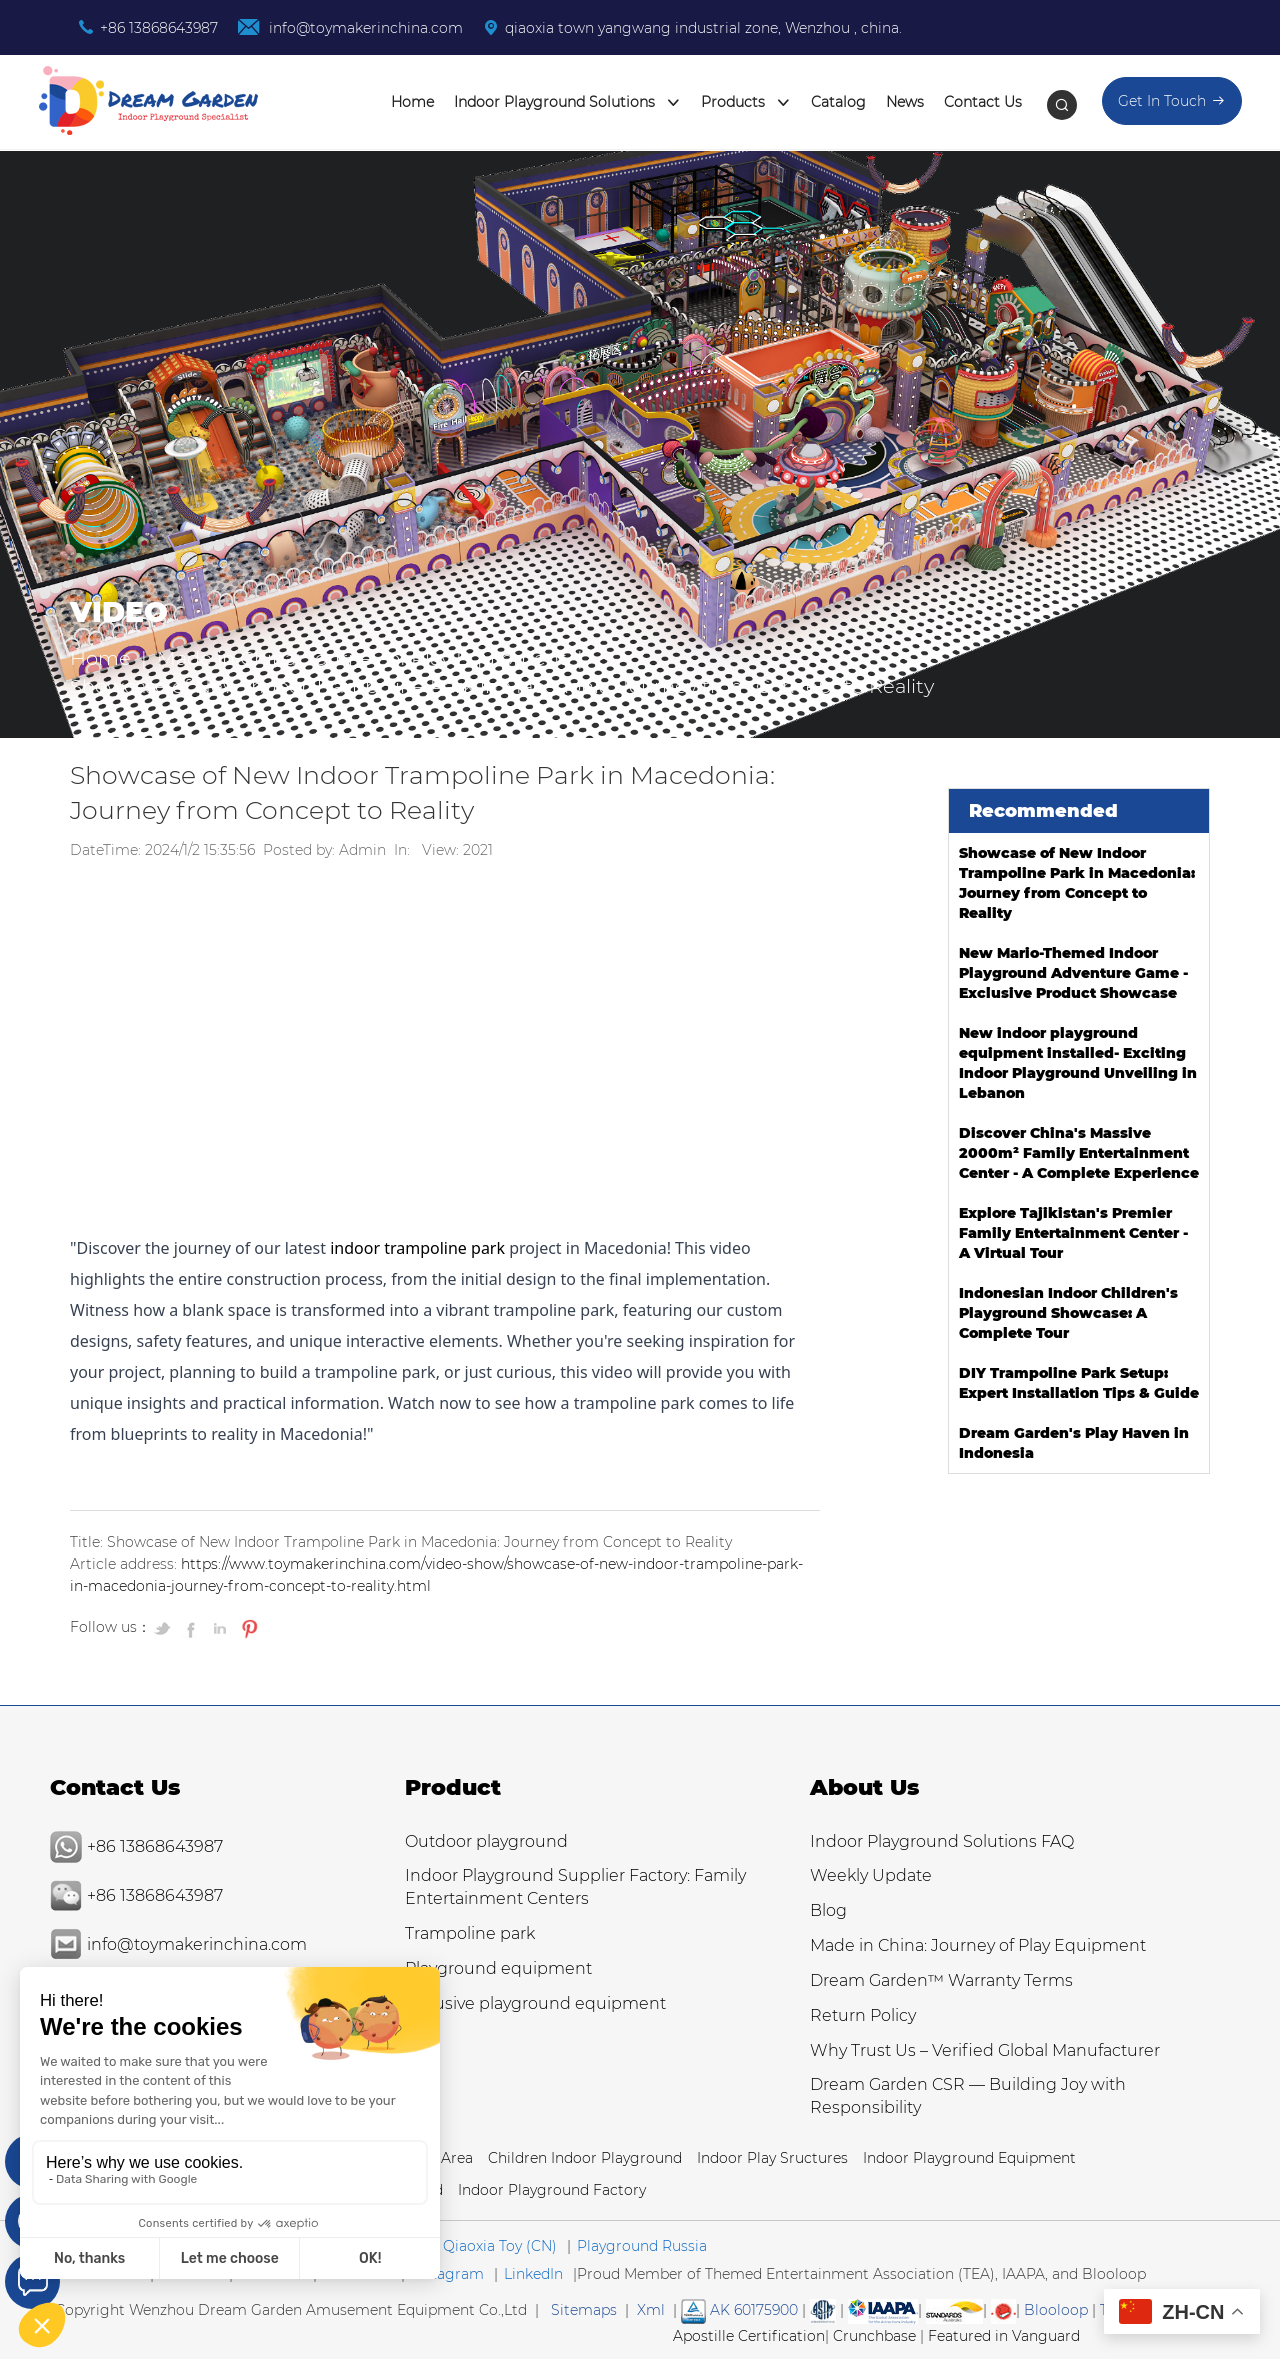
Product (453, 1787)
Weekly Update (871, 1875)
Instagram (447, 2274)
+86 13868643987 (159, 28)
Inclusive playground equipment (535, 2003)
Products (746, 102)
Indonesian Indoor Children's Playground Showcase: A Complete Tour (1068, 1313)
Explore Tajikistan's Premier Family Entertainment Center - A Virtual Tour (1073, 1233)
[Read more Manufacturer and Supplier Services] (883, 2310)
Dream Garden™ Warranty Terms (941, 1980)
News (905, 102)
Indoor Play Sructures (772, 2158)
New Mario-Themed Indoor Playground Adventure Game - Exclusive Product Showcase (1073, 973)
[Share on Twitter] (165, 1628)
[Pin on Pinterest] (247, 1628)
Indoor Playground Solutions (567, 102)
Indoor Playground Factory (552, 2190)
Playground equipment (498, 1968)
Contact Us (983, 102)
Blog (828, 1910)
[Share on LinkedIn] (221, 1628)
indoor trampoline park (417, 1248)
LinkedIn (533, 2274)
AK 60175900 (739, 2310)
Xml (651, 2310)
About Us (864, 1787)
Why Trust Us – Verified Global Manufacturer (985, 2050)
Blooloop (1056, 2310)
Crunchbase (874, 2336)
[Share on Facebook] (193, 1628)
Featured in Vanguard (1004, 2336)
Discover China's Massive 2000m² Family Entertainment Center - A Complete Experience (1079, 1153)
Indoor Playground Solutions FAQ (942, 1841)
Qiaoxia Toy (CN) (500, 2246)
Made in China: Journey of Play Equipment (362, 658)
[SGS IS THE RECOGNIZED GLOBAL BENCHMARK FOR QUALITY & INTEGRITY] (954, 2310)
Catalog (838, 102)
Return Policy (863, 2015)
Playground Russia (642, 2246)
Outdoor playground (486, 1841)
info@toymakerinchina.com (364, 28)
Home (412, 102)
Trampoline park (470, 1933)
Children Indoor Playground (585, 2158)
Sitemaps (584, 2310)
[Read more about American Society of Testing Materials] (823, 2310)
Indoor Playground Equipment (969, 2158)
